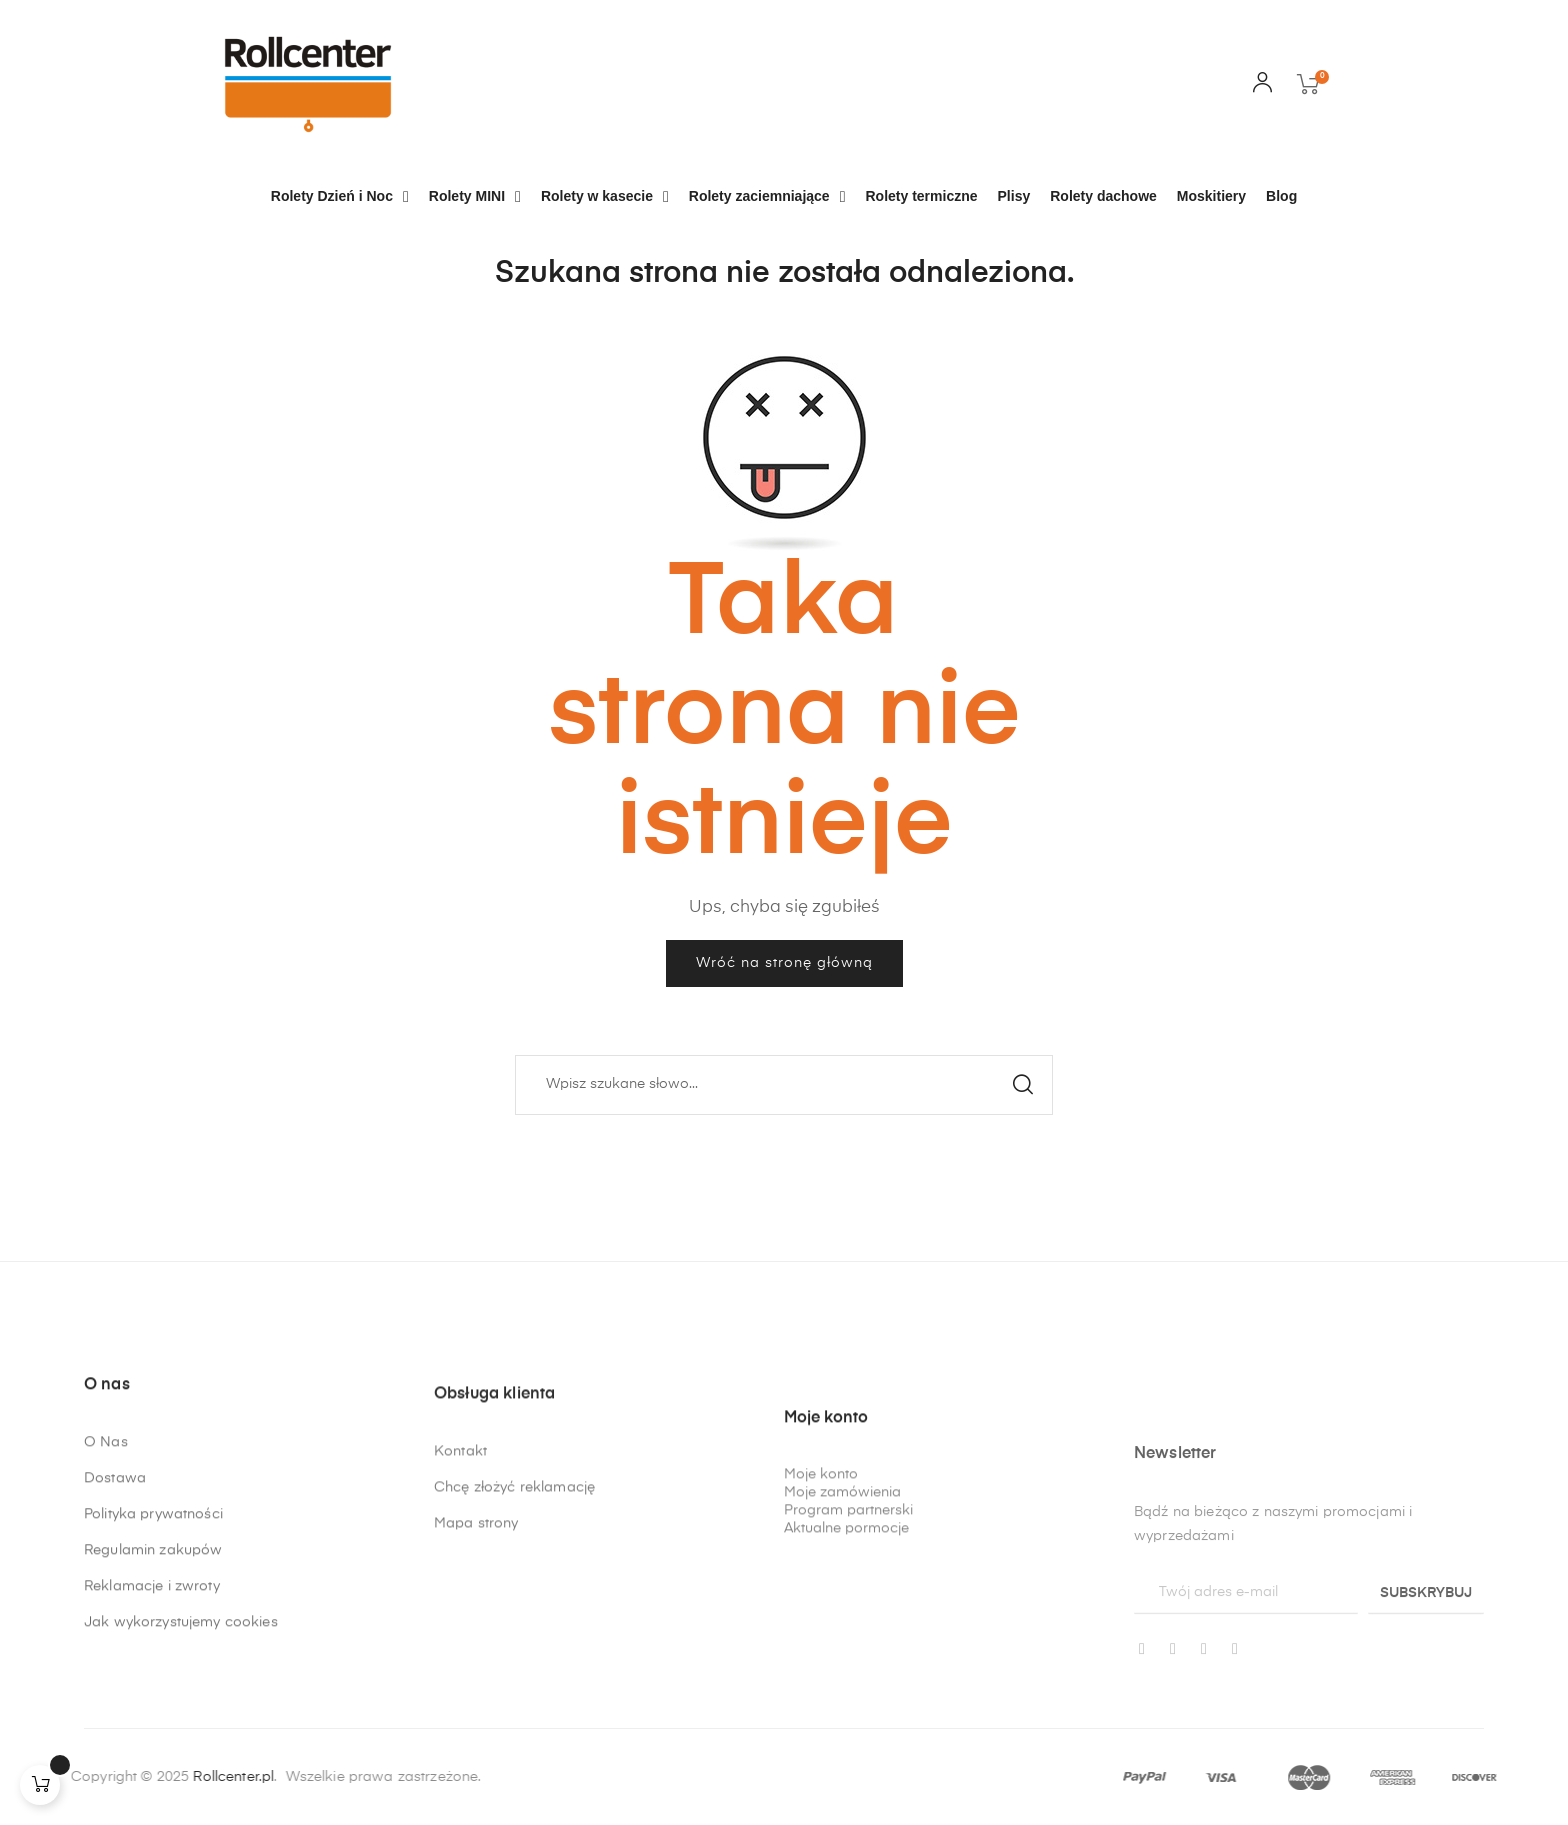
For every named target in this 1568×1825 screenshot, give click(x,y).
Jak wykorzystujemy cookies (181, 1691)
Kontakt (460, 1556)
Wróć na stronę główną (784, 963)
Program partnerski (848, 1678)
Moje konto (821, 1642)
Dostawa (115, 1547)
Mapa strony (476, 1628)
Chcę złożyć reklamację (514, 1592)
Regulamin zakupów (153, 1619)
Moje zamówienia (842, 1660)
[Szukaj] (784, 1085)
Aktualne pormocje (846, 1696)
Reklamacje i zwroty (152, 1655)
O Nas (106, 1511)
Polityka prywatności (153, 1583)
